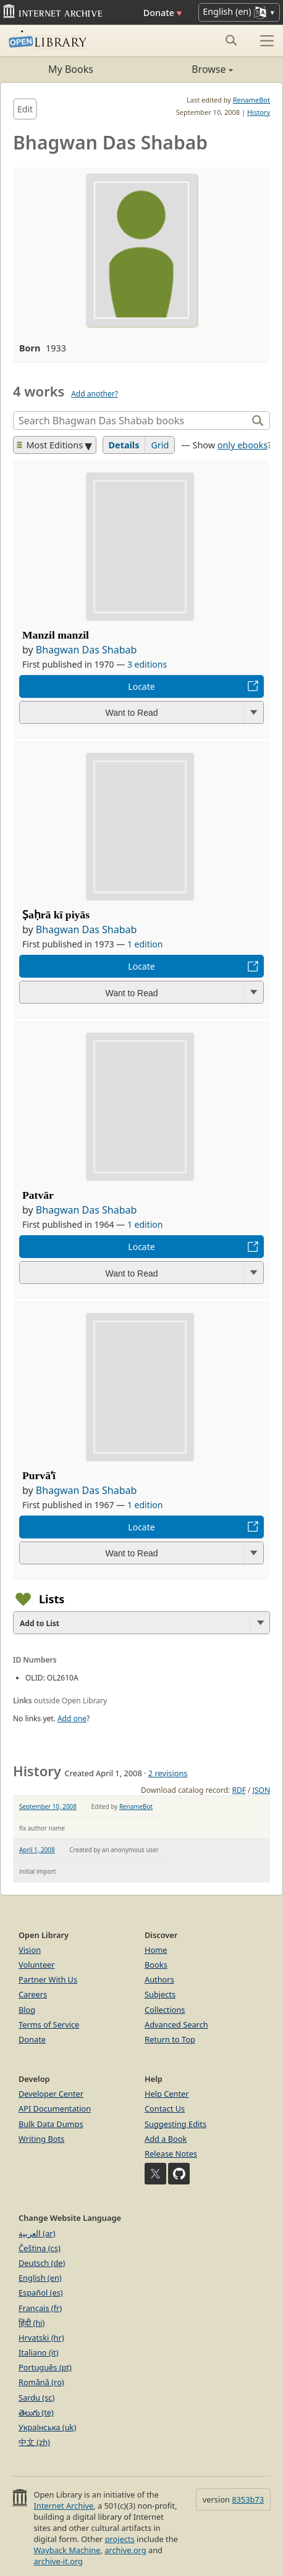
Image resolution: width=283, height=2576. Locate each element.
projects (120, 2539)
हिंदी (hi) (31, 2322)
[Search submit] (231, 40)
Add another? (94, 393)
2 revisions (168, 1773)
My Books (70, 69)
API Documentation (55, 2108)
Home (156, 1949)
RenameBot (251, 99)
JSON (261, 1790)
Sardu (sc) (36, 2397)
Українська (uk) (47, 2427)
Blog (27, 2009)
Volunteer (37, 1964)
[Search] (132, 420)
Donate (162, 13)
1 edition (145, 944)
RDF (238, 1790)
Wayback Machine (66, 2550)
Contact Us (165, 2108)
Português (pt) (45, 2367)
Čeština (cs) (40, 2248)
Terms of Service (49, 2024)
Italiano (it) (39, 2352)
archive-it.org (58, 2561)
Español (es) (41, 2292)
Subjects (160, 1994)
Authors (159, 1979)
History (258, 112)
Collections (165, 2009)
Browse (187, 69)
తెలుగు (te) (36, 2412)
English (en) (40, 2277)
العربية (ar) (37, 2233)
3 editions (147, 664)
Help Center (167, 2093)
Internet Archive (63, 2505)
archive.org (125, 2550)
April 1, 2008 (37, 1849)
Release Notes (171, 2153)
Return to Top (170, 2039)
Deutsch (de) (42, 2262)
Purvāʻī (39, 1475)
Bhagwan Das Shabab (86, 650)
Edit (25, 109)
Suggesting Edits (175, 2123)
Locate (141, 686)
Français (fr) (40, 2308)
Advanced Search (176, 2024)
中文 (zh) (34, 2442)
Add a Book (166, 2138)
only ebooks (243, 445)
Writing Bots (41, 2138)
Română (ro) (41, 2382)
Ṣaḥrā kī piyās (56, 914)
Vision (30, 1949)
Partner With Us (48, 1979)
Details (124, 445)
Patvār (38, 1195)
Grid (160, 445)
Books (156, 1964)
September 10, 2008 (48, 1806)
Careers (33, 1994)
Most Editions (50, 445)
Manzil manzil (55, 635)
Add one (72, 1718)
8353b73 (248, 2499)
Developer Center (51, 2093)
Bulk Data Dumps (51, 2123)
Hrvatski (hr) (41, 2337)
